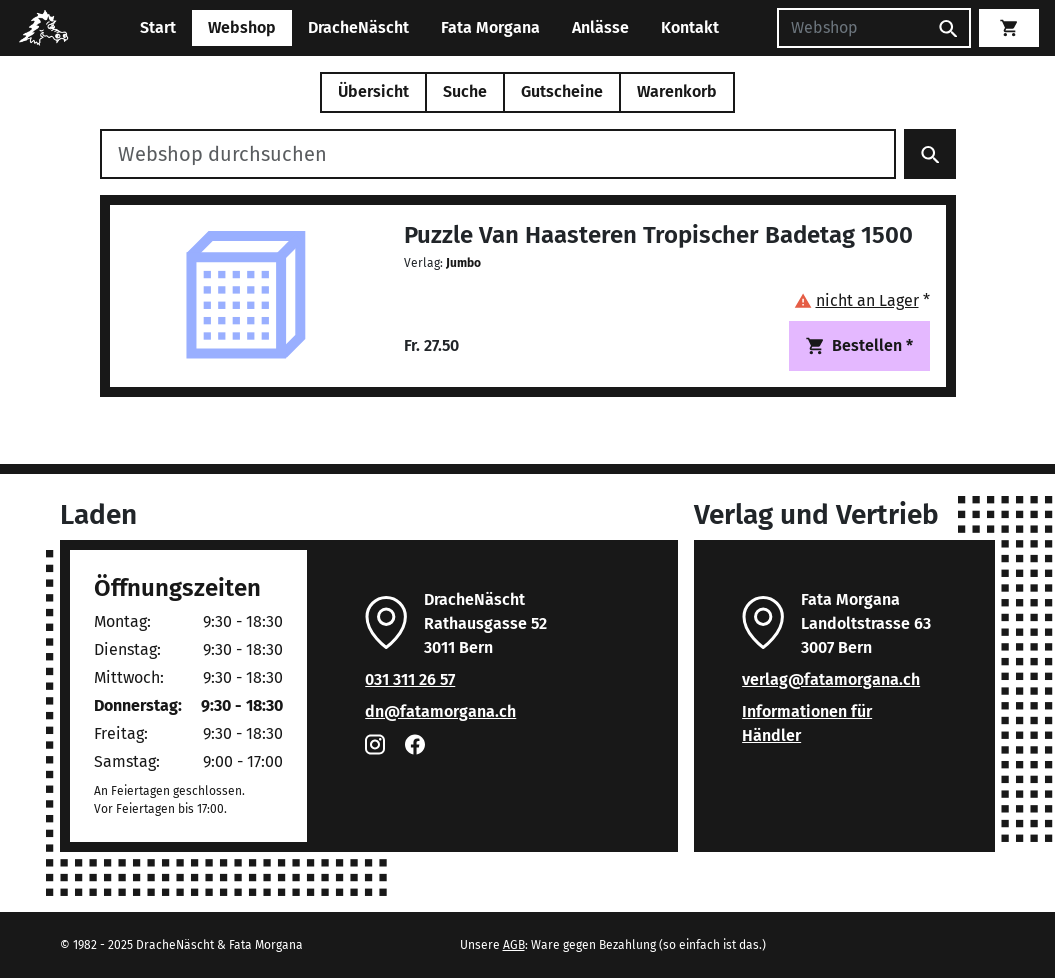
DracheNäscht (358, 27)
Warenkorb (677, 91)
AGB (514, 945)
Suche (465, 91)
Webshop (242, 27)
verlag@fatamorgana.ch (831, 679)
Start (158, 27)
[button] (862, 300)
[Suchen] (852, 28)
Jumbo (463, 263)
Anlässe (600, 27)
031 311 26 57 (410, 679)
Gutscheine (562, 91)
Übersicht (373, 91)
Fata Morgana (490, 27)
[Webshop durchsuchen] (498, 154)
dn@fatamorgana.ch (440, 711)
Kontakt (690, 27)
